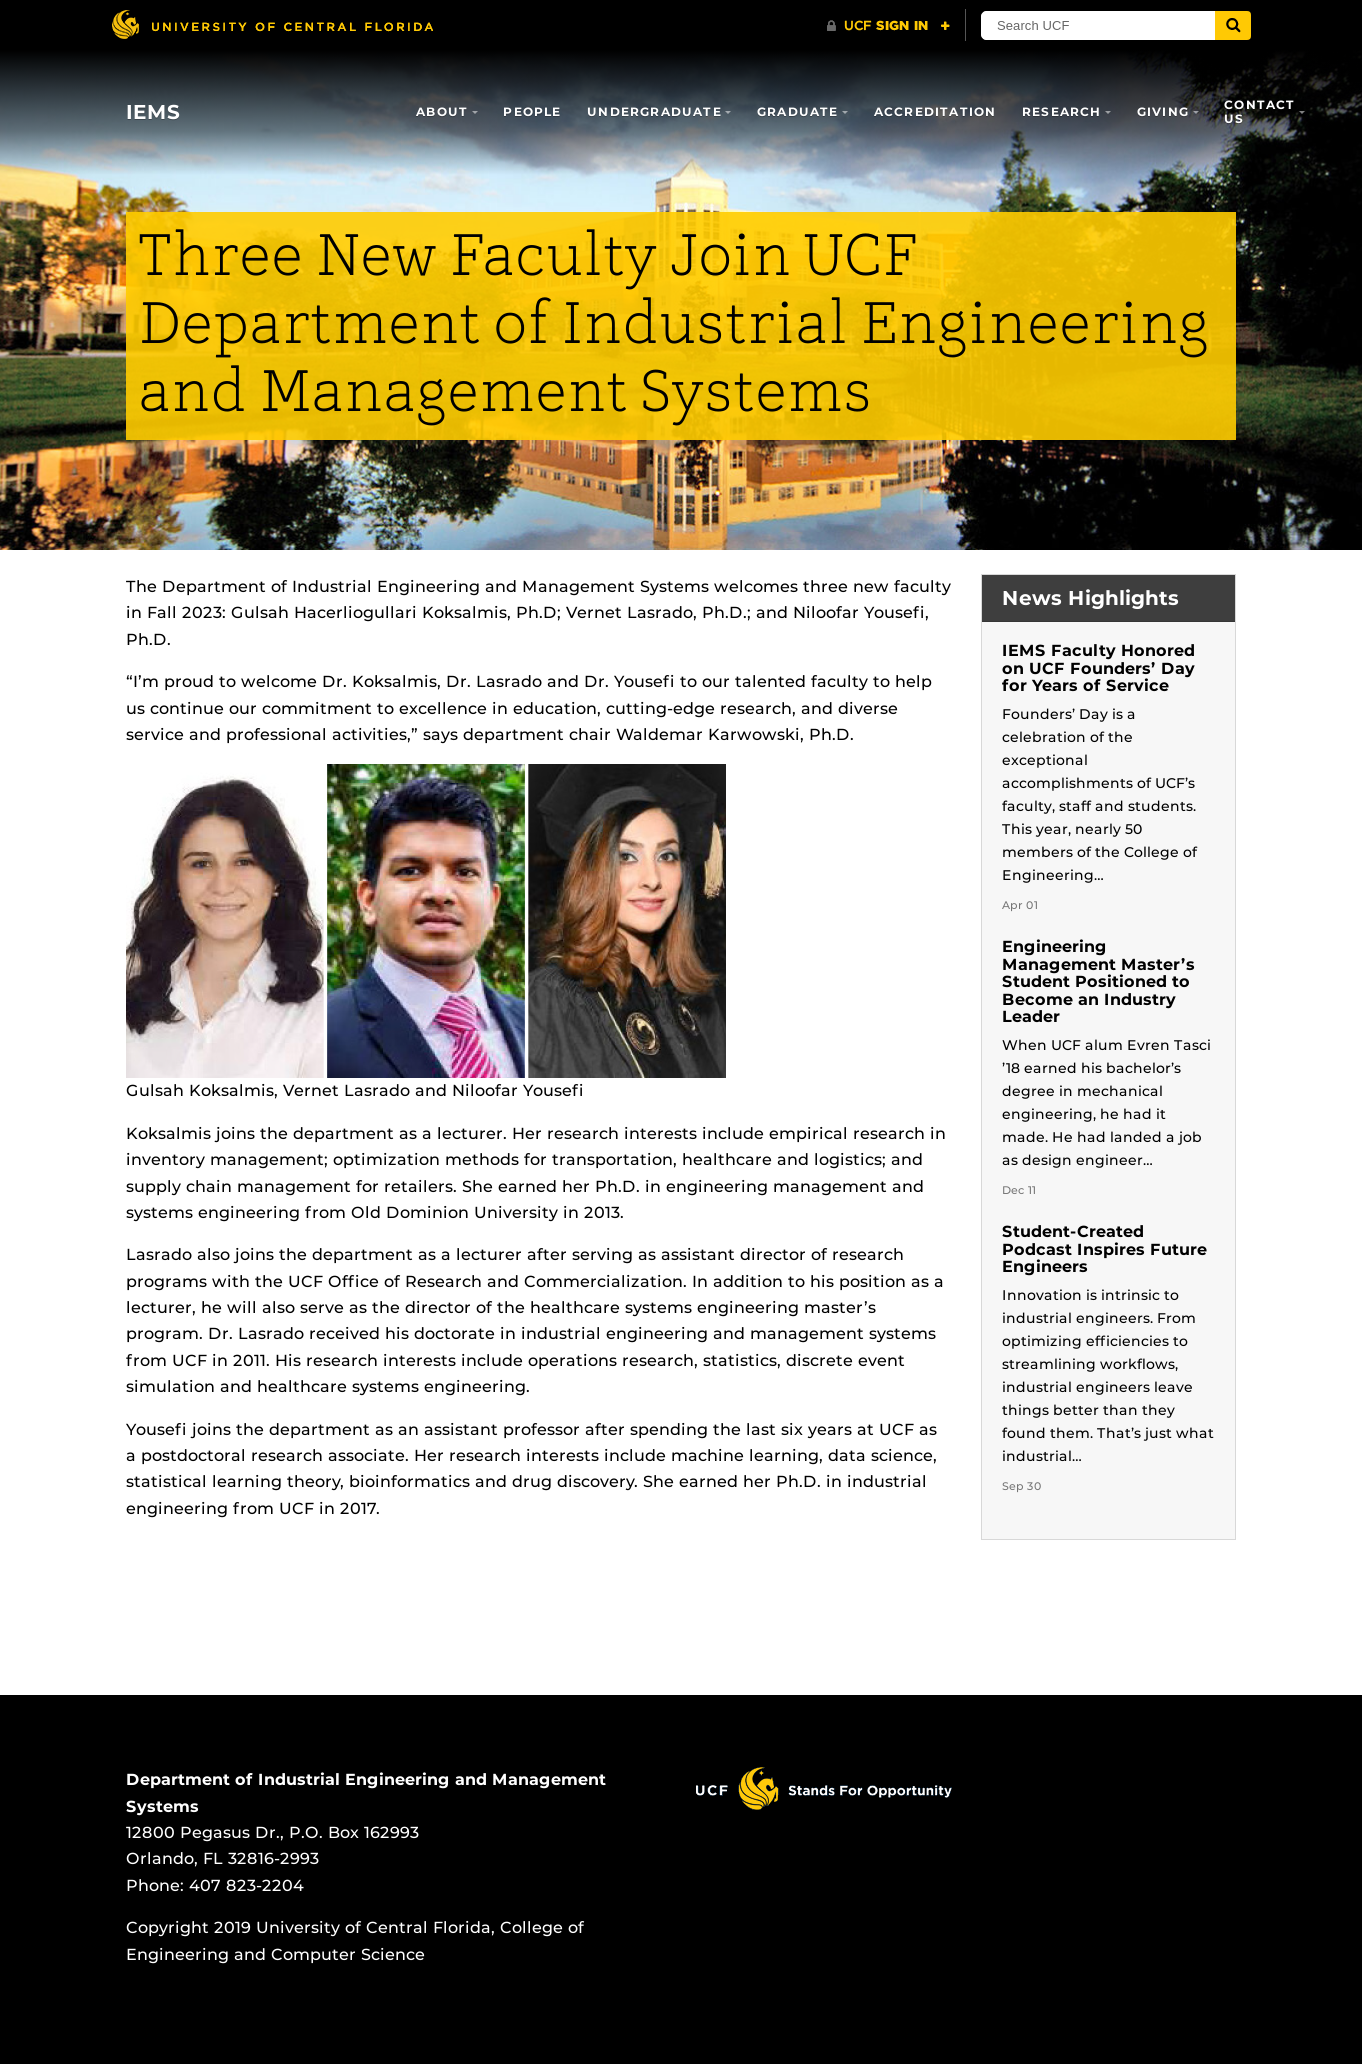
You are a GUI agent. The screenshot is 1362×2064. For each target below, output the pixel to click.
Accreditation (935, 111)
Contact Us (1259, 111)
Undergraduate (654, 111)
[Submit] (1233, 25)
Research (1062, 111)
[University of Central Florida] (272, 24)
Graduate (798, 111)
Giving (1163, 111)
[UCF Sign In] (888, 26)
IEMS (153, 112)
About (442, 111)
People (532, 111)
